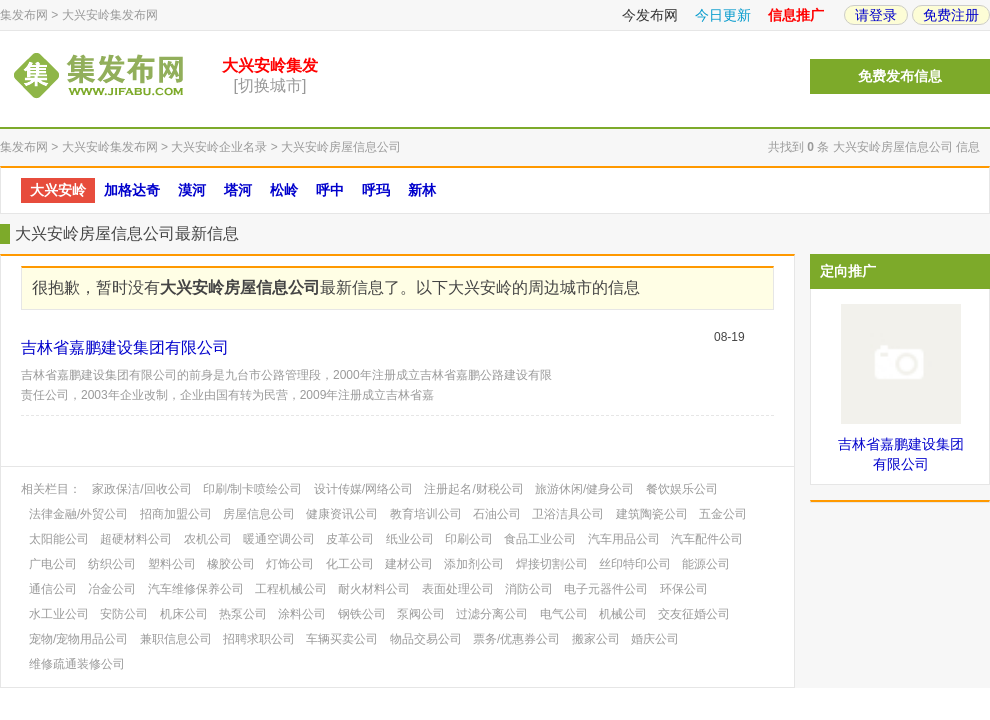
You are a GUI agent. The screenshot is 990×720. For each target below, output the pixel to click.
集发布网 (24, 15)
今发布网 (650, 15)
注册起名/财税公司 (473, 489)
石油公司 (497, 514)
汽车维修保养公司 (196, 589)
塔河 (238, 190)
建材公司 (409, 564)
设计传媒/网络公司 (363, 489)
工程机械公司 (291, 589)
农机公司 (208, 539)
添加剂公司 (474, 564)
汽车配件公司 (707, 539)
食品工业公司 (540, 539)
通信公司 (53, 589)
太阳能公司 (59, 539)
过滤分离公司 (492, 614)
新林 (422, 190)
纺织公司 (112, 564)
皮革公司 (350, 539)
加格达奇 (132, 190)
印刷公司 (469, 539)
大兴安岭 (58, 190)
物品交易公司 (426, 639)
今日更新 (723, 15)
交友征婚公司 (694, 614)
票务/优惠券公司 (516, 639)
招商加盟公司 (176, 514)
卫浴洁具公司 (568, 514)
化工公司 (350, 564)
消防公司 (529, 589)
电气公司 (564, 614)
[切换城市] (270, 85)
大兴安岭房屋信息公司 (341, 147)
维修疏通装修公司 (77, 664)
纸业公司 (410, 539)
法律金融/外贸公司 (78, 514)
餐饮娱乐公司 (682, 489)
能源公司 (706, 564)
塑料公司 (172, 564)
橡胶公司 (231, 564)
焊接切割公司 (552, 564)
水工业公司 (59, 614)
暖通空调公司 (279, 539)
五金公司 (723, 514)
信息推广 (796, 15)
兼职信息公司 (176, 639)
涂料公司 (302, 614)
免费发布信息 (900, 76)
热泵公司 (243, 614)
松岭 (284, 190)
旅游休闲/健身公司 (584, 489)
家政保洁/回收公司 (141, 489)
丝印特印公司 (635, 564)
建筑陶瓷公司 (652, 514)
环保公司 (684, 589)
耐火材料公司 (374, 589)
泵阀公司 (421, 614)
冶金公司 (112, 589)
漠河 (192, 190)
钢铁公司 (362, 614)
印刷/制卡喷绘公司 (252, 489)
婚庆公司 (655, 639)
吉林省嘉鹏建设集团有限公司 (125, 347)
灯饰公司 (290, 564)
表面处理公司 (458, 589)
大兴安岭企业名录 (219, 147)
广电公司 (53, 564)
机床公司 (184, 614)
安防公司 (124, 614)
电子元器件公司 (606, 589)
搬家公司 (596, 639)
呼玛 (376, 190)
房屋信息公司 (259, 514)
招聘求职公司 (259, 639)
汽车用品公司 (624, 539)
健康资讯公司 (342, 514)
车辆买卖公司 (342, 639)
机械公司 (623, 614)
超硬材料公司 (136, 539)
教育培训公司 (426, 514)
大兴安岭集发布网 (110, 15)
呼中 (330, 190)
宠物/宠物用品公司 (78, 639)
